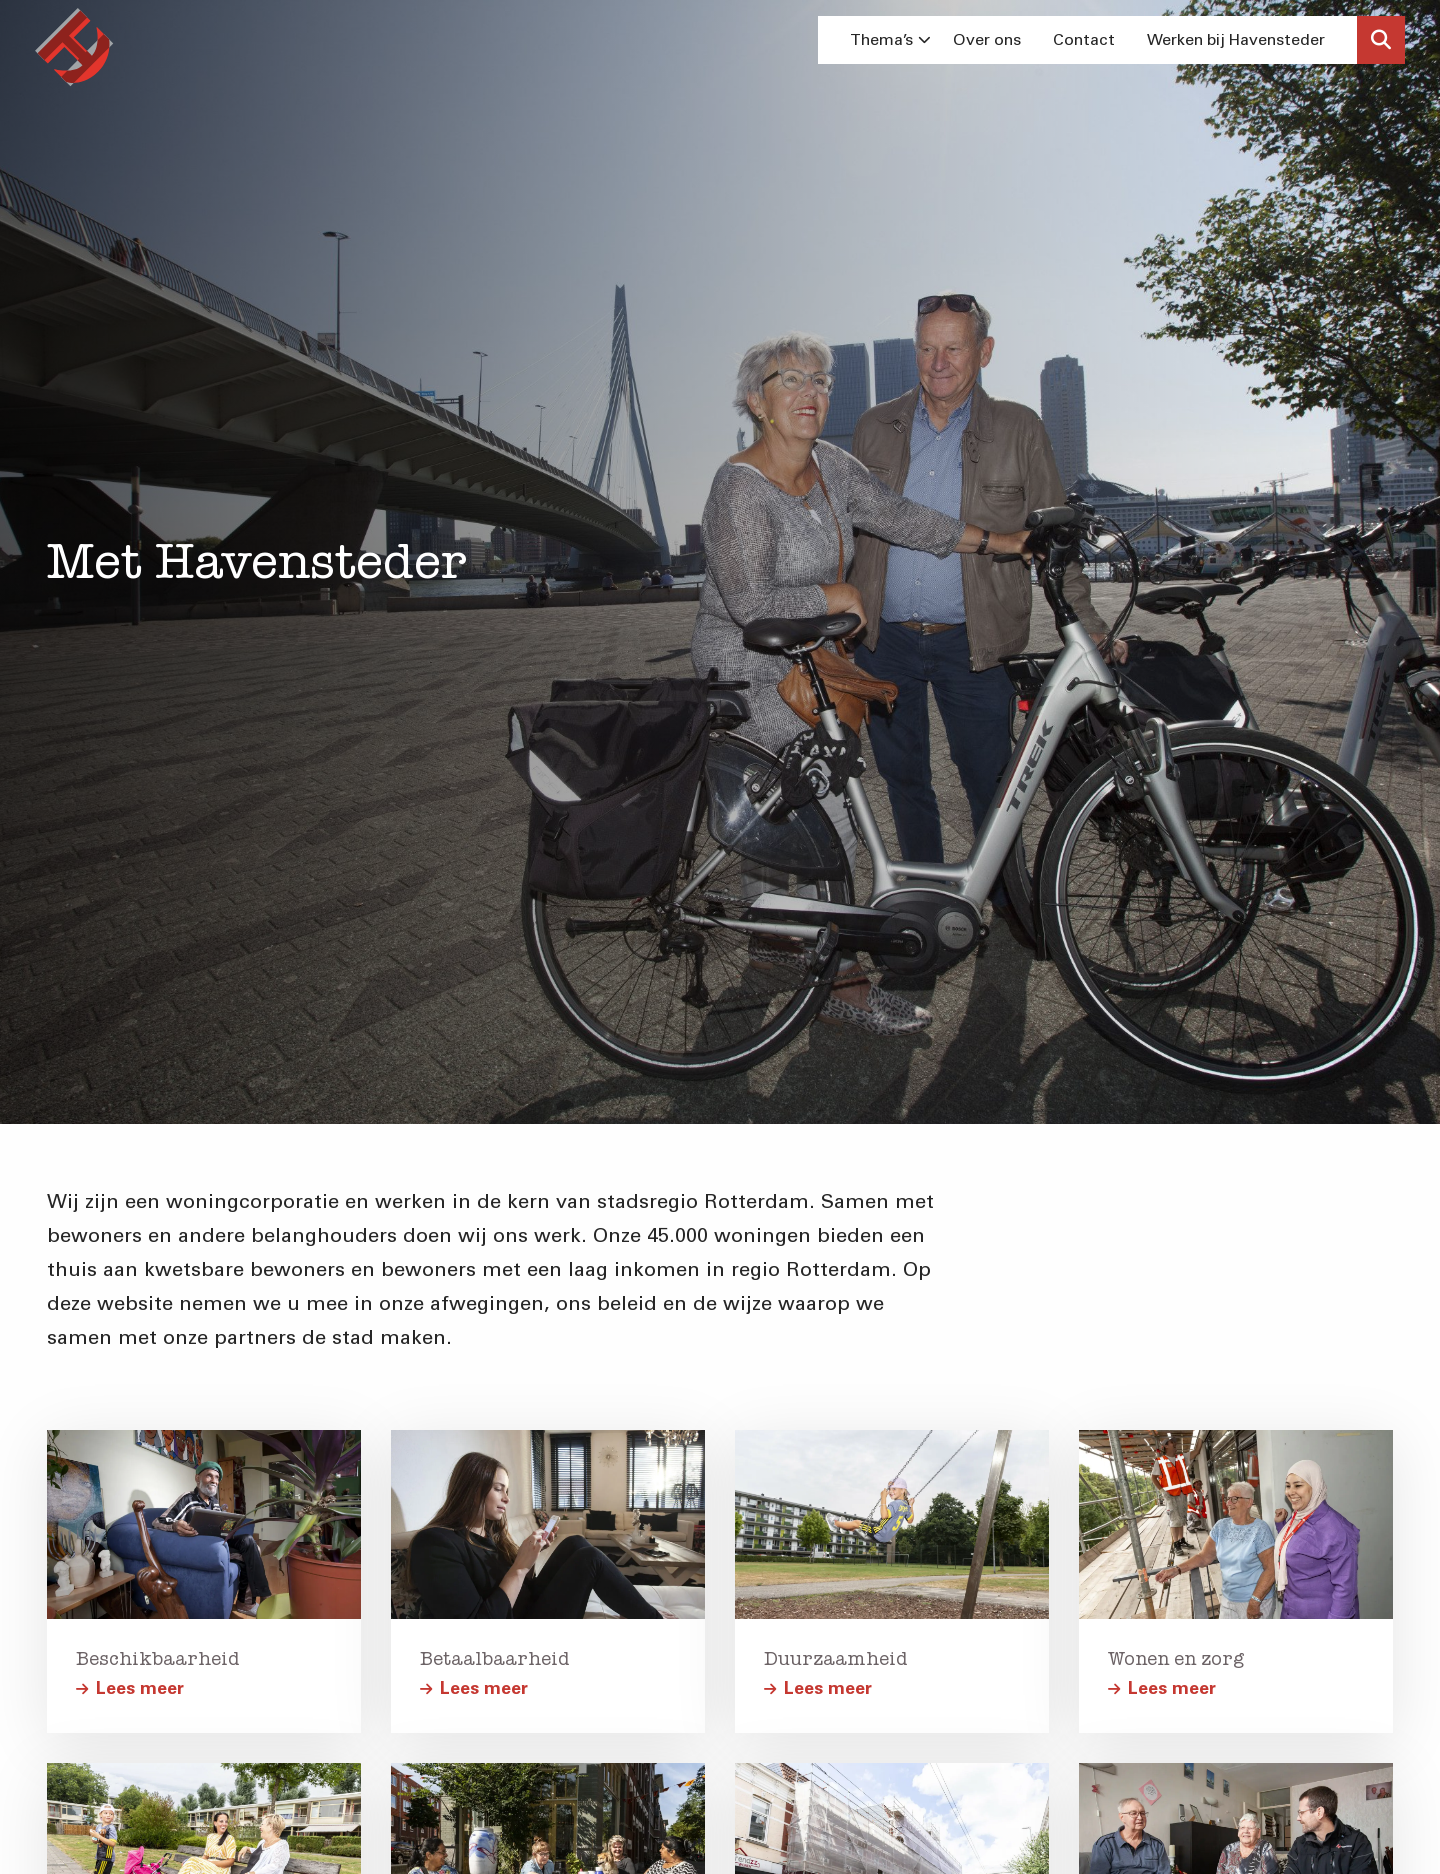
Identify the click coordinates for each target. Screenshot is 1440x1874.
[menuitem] (885, 40)
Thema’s (890, 39)
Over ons (987, 39)
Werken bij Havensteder (1236, 39)
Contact (1084, 39)
